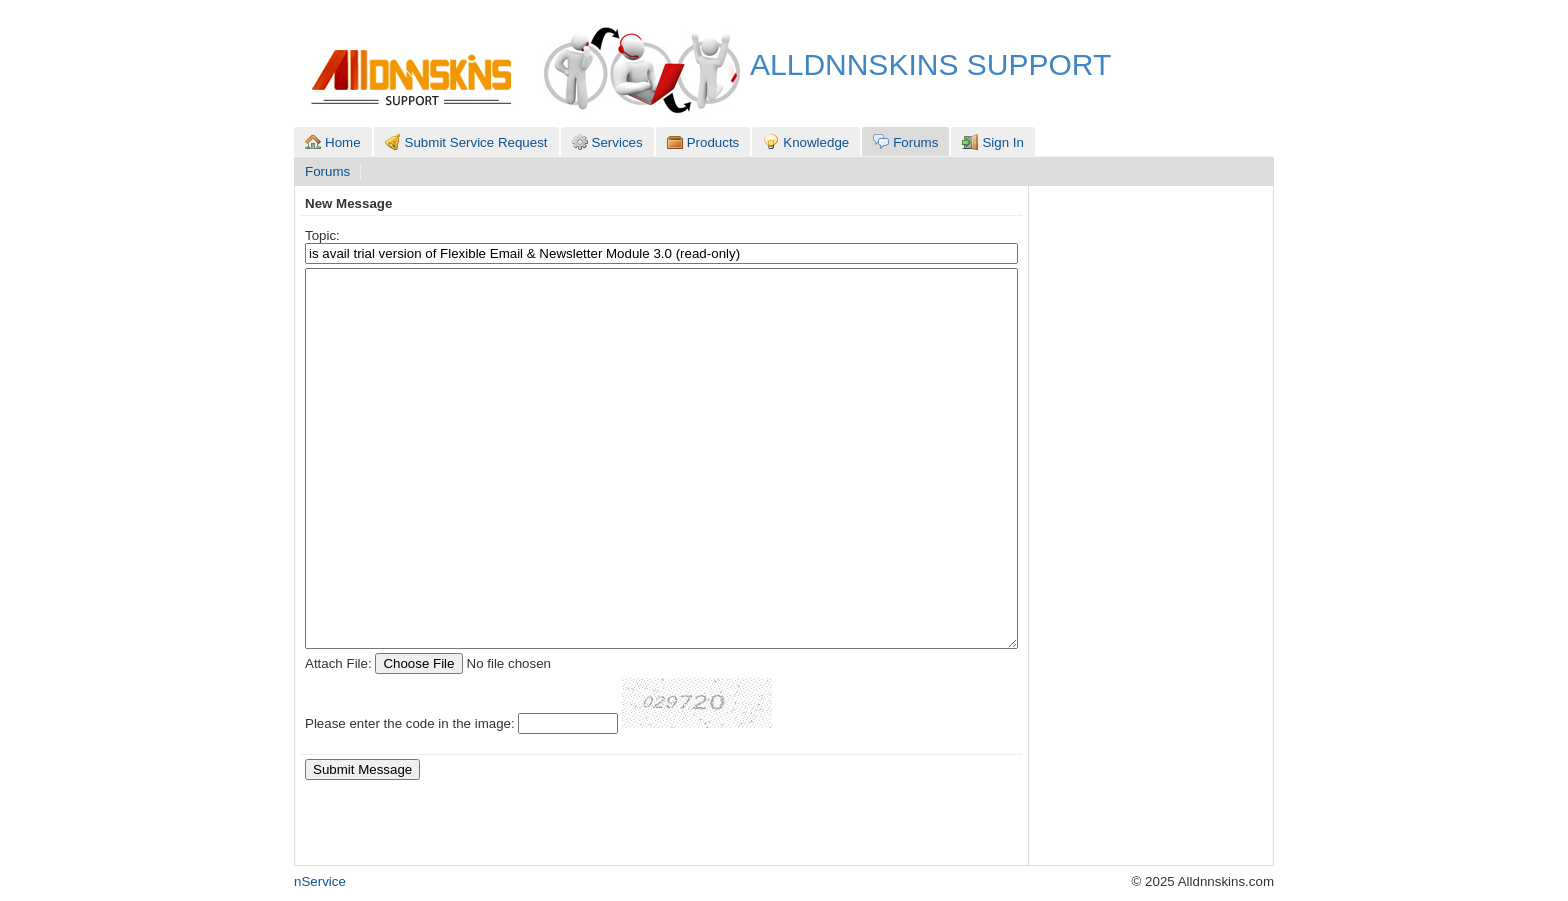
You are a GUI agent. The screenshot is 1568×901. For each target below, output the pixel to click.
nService (320, 881)
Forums (327, 171)
